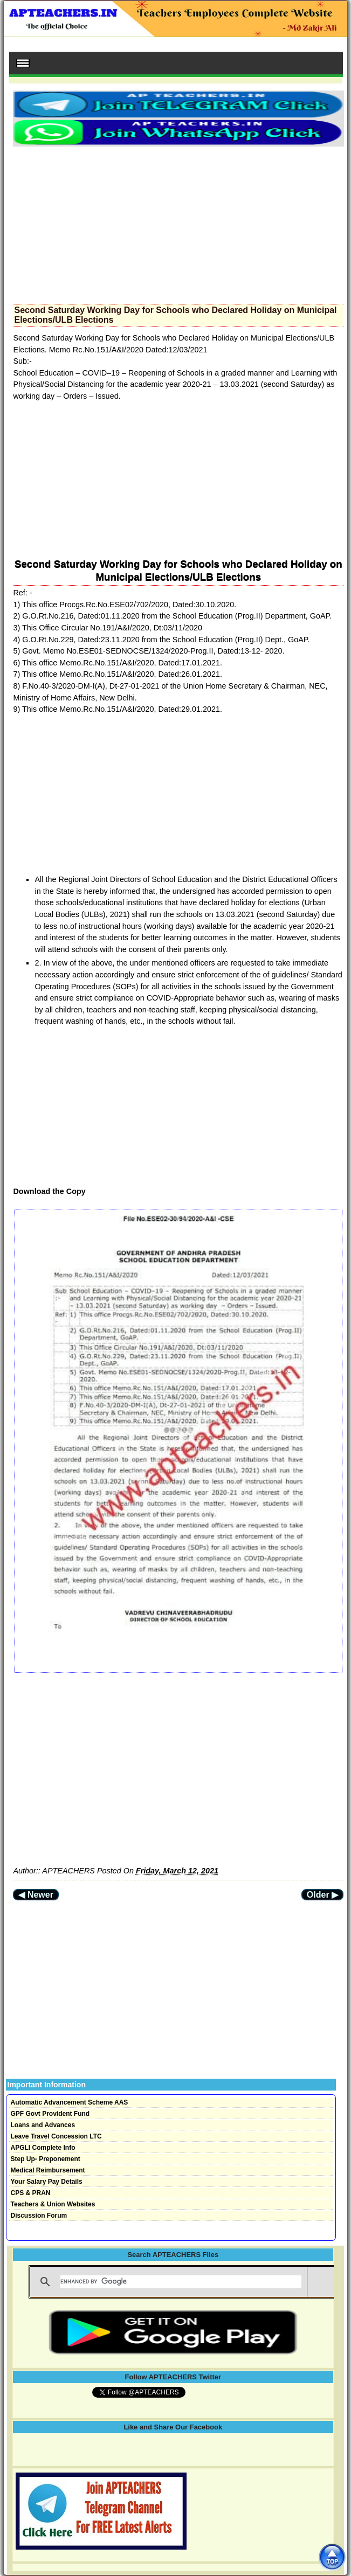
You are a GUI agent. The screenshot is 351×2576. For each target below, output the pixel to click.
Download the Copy (49, 1191)
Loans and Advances (43, 2125)
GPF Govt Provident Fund (50, 2113)
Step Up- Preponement (45, 2159)
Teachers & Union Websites (53, 2204)
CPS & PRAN (31, 2193)
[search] (180, 2281)
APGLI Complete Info (43, 2147)
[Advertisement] (178, 222)
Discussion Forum (39, 2215)
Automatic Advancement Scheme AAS (69, 2102)
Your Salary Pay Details (46, 2181)
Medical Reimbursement (48, 2170)
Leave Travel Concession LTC (56, 2136)
